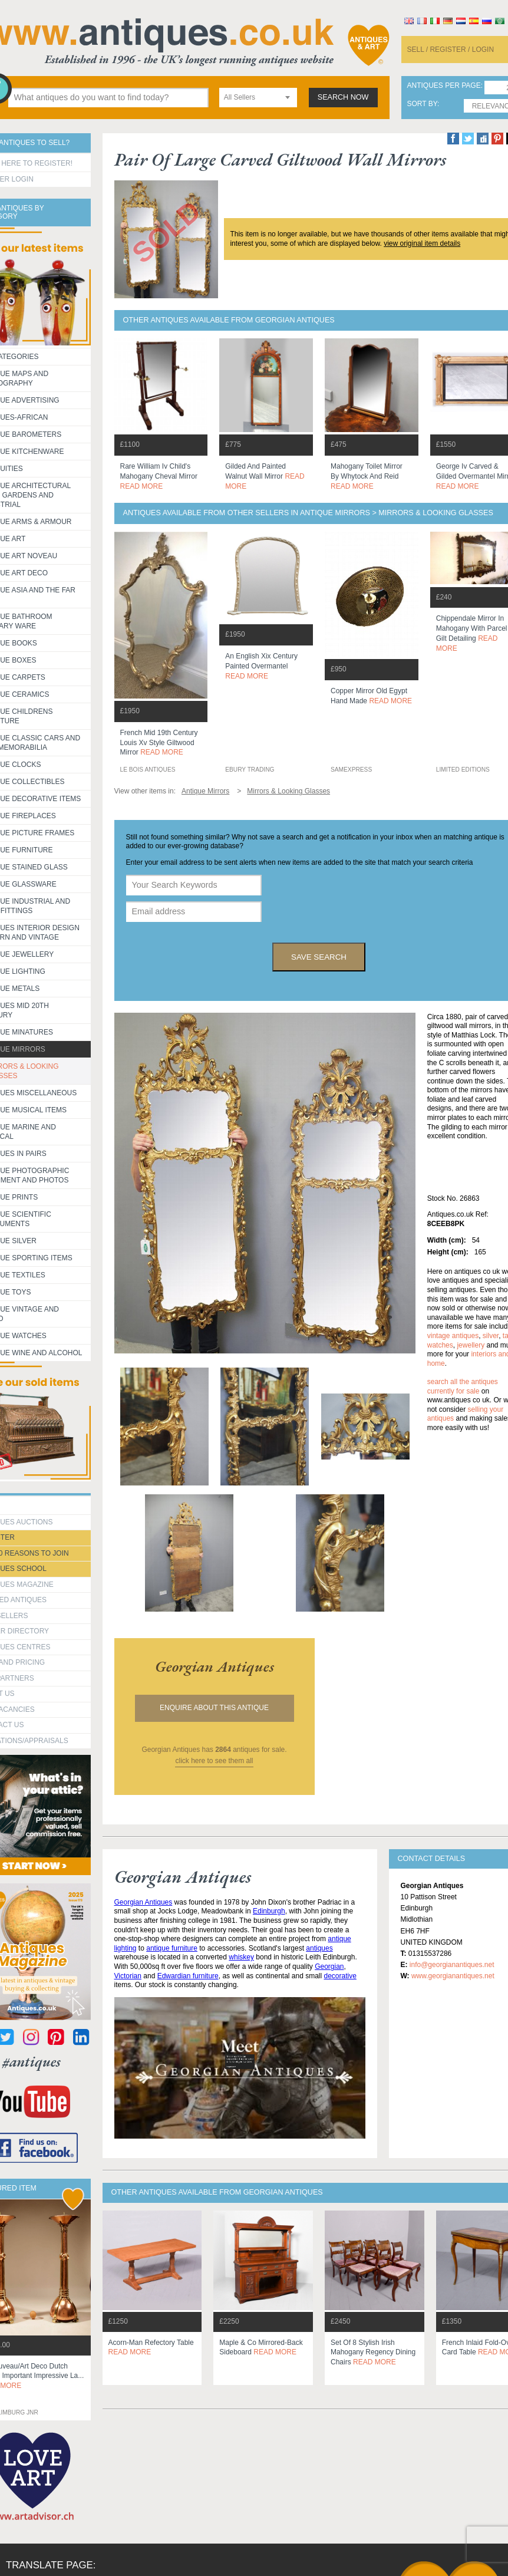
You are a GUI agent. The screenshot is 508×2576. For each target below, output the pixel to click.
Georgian (329, 1966)
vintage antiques (453, 1336)
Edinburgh (269, 1911)
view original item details (422, 243)
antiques (319, 1948)
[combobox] (258, 97)
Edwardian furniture (188, 1976)
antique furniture (171, 1948)
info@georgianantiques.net (452, 1965)
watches (440, 1345)
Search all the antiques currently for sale (462, 1386)
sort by (422, 104)
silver (491, 1336)
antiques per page (444, 86)
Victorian (127, 1976)
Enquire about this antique (214, 1708)
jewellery (470, 1345)
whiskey (241, 1957)
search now (343, 97)
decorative (340, 1976)
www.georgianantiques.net (452, 1976)
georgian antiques (214, 1666)
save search (319, 957)
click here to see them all (214, 1761)
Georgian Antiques (143, 1902)
